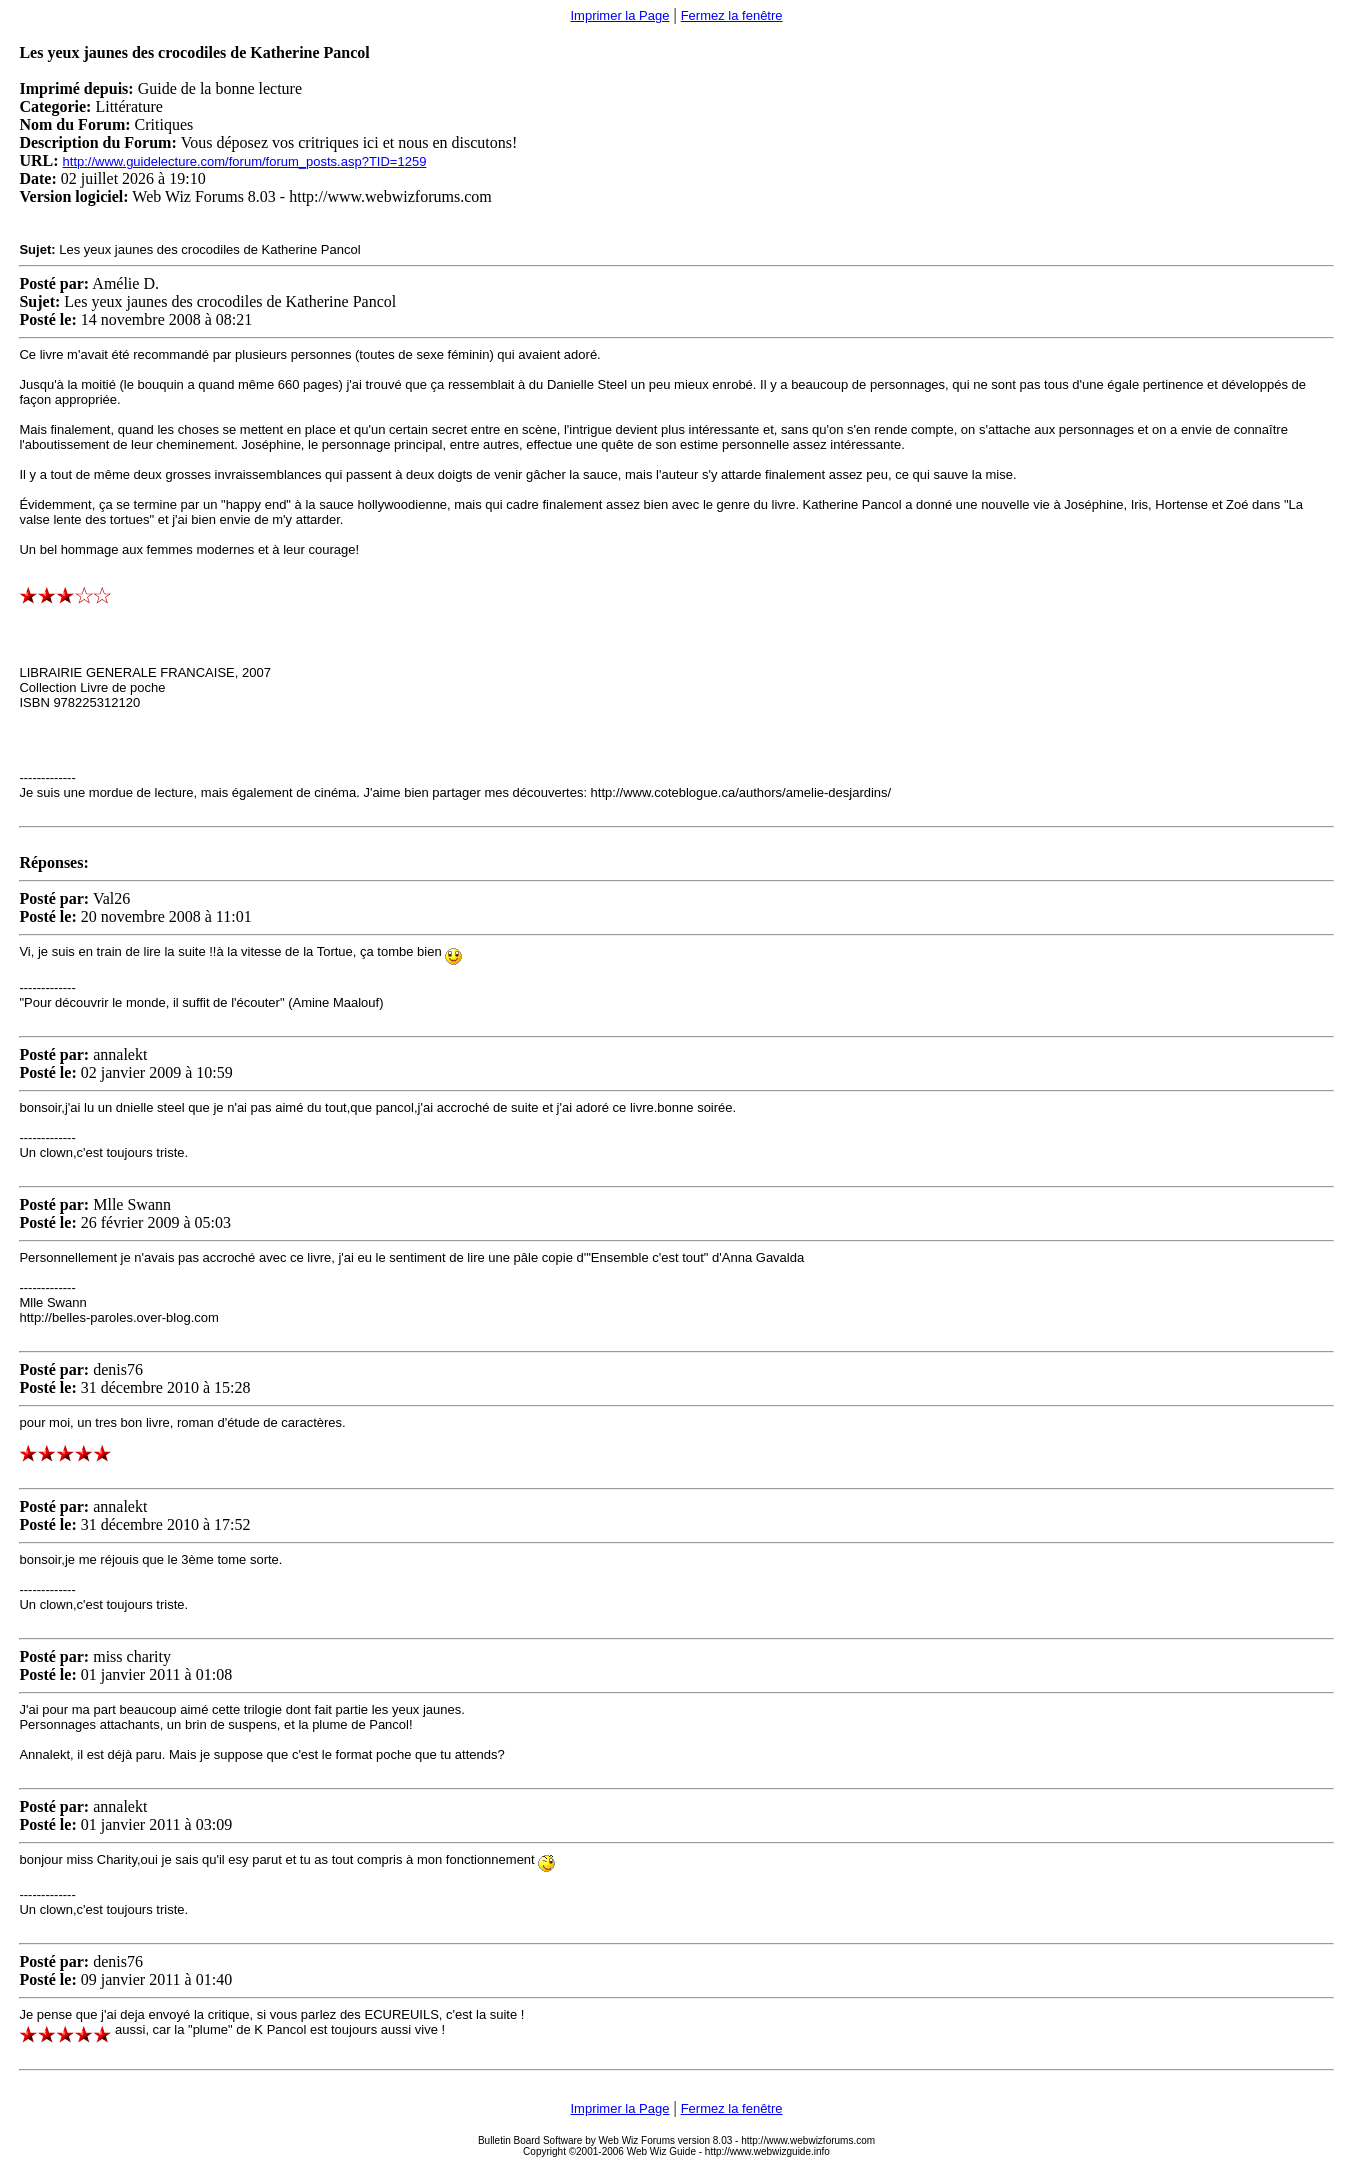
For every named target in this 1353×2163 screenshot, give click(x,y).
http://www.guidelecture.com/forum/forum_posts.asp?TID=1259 (245, 161)
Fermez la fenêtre (732, 15)
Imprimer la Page (619, 15)
